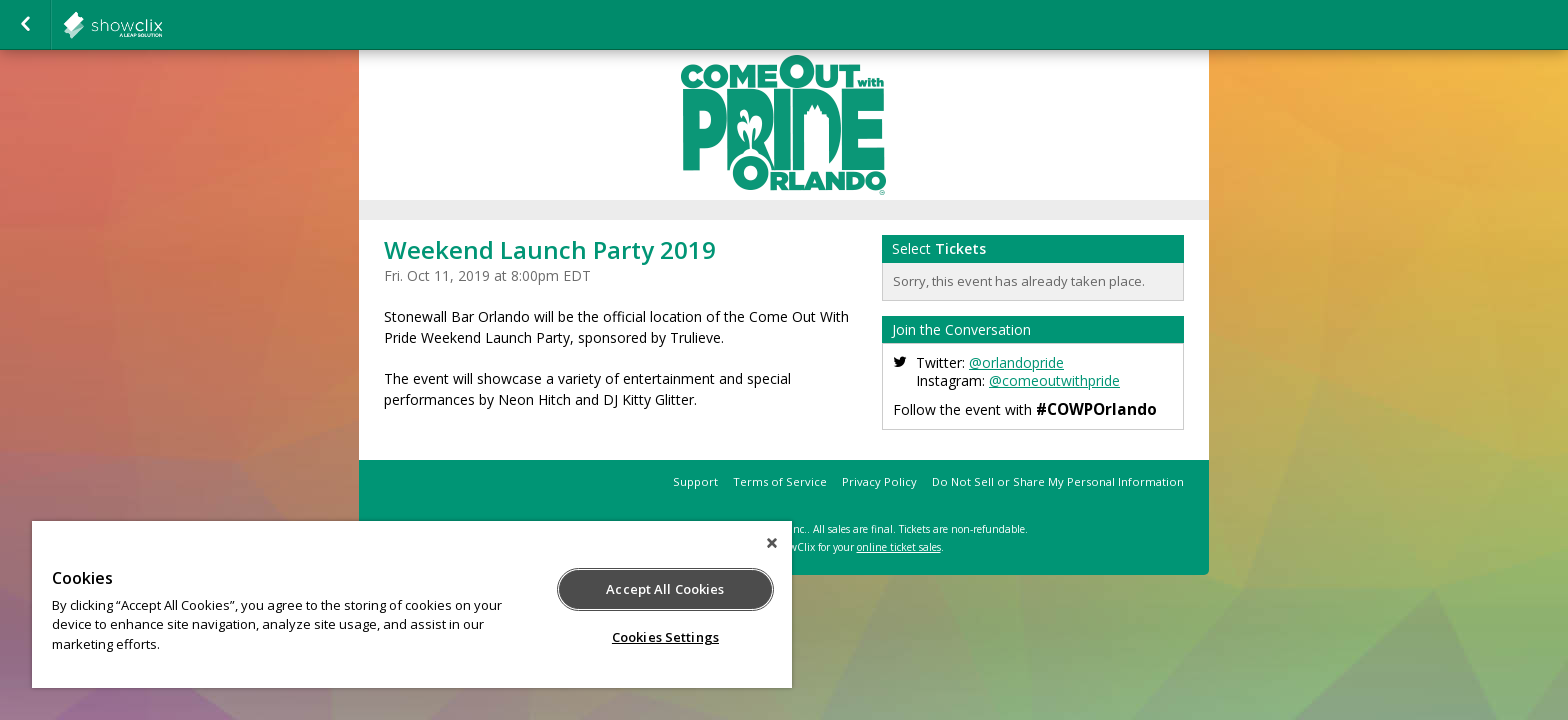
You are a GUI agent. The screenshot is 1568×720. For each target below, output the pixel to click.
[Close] (772, 543)
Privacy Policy (879, 481)
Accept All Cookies (665, 589)
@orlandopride (1016, 362)
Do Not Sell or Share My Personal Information (1058, 481)
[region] (412, 604)
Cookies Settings (665, 637)
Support (695, 481)
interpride (162, 25)
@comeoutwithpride (1054, 380)
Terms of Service (780, 481)
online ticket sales (899, 547)
